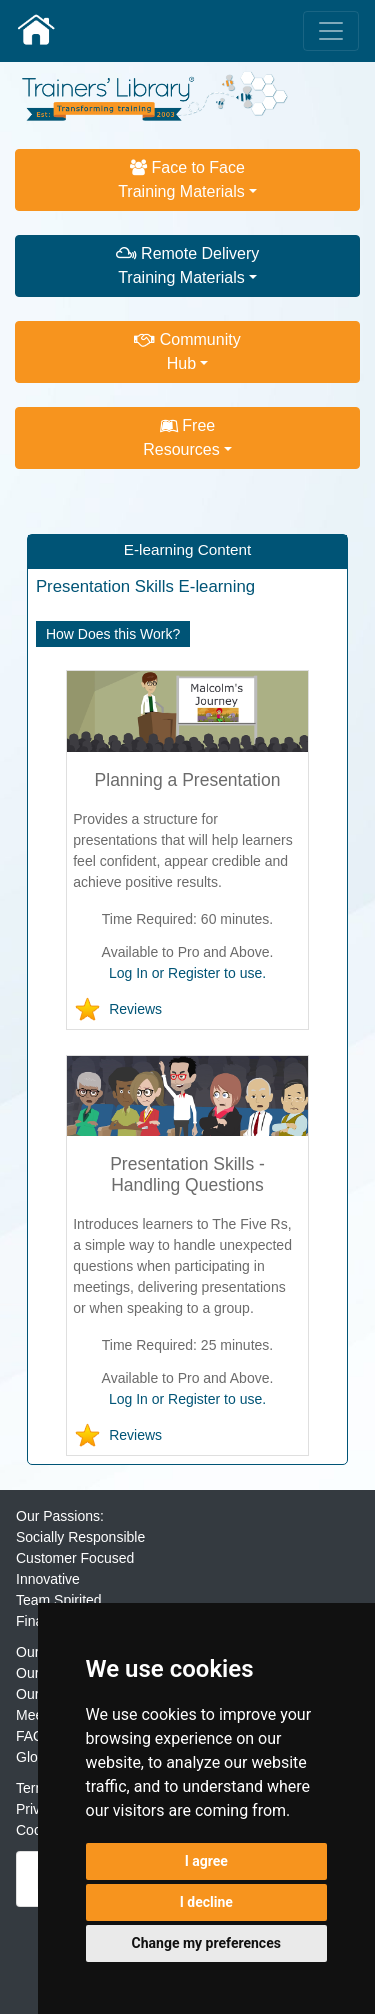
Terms (35, 1788)
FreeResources (181, 437)
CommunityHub (187, 351)
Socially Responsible (80, 1537)
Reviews (135, 1009)
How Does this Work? (113, 634)
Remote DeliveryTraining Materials (188, 265)
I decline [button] (206, 1902)
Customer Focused (75, 1558)
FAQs (33, 1736)
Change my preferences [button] (206, 1943)
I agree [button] (206, 1861)
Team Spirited (59, 1600)
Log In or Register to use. (187, 973)
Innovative (48, 1579)
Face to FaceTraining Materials (181, 179)
